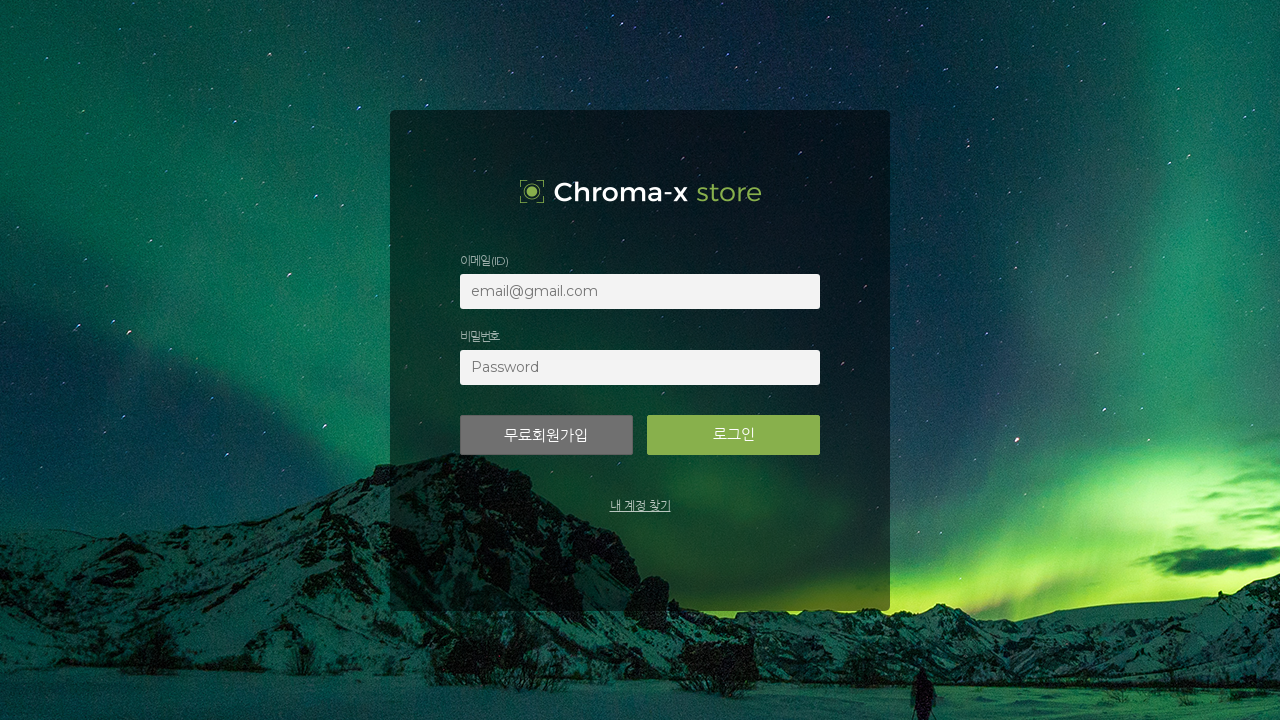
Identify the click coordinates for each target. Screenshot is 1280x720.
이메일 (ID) (483, 260)
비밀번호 (479, 336)
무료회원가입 (546, 435)
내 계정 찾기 (640, 505)
